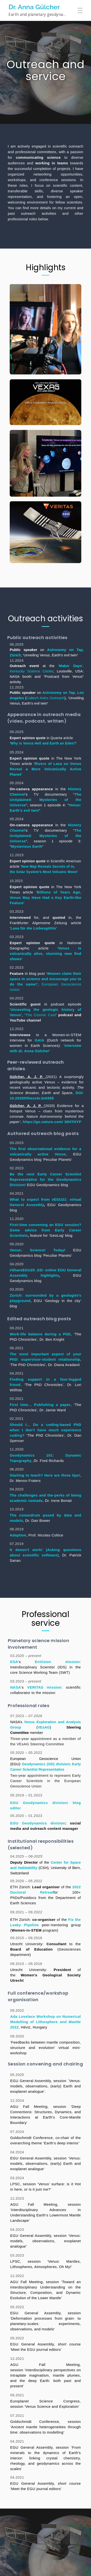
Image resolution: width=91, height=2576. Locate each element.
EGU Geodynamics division (38, 1803)
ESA (14, 1662)
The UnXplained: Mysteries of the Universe (45, 799)
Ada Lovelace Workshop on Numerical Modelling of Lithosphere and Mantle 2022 (45, 2021)
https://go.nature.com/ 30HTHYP (52, 1122)
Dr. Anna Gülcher (34, 6)
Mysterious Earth (26, 846)
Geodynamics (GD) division (44, 1764)
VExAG (44, 1727)
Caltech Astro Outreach (45, 698)
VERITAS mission (44, 1687)
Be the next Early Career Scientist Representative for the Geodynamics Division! (45, 1179)
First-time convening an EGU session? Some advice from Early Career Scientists (45, 1230)
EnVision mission (57, 1662)
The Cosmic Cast (40, 1015)
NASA (15, 1687)
